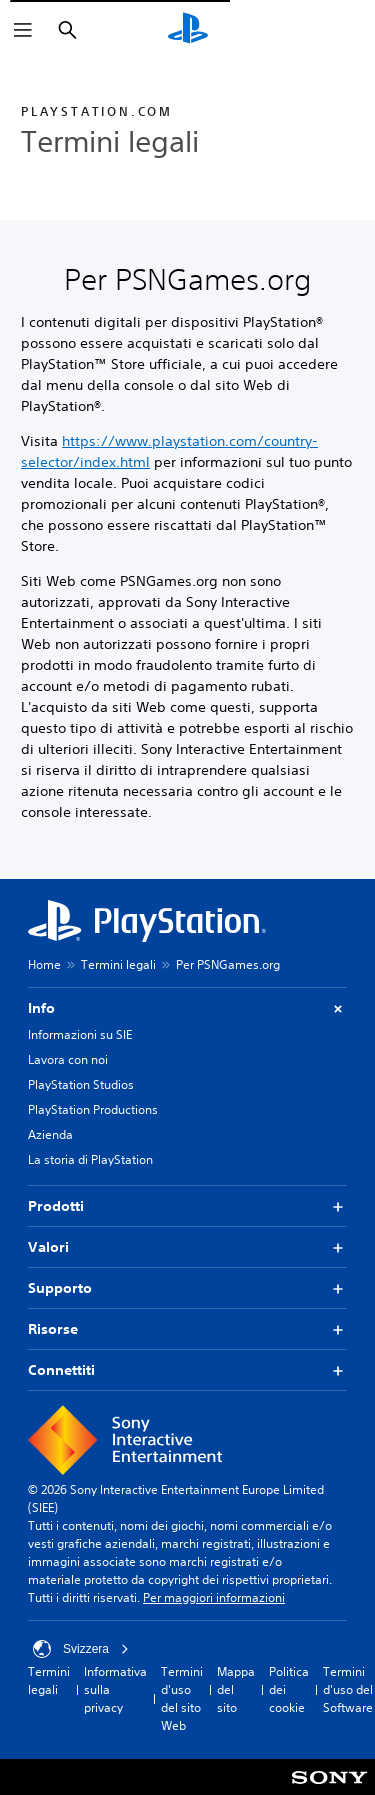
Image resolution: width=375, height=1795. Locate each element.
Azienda (50, 1134)
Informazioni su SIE (80, 1034)
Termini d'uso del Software (348, 1689)
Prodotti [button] (187, 1206)
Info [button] (187, 1008)
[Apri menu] (23, 30)
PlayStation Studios (81, 1084)
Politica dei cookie (289, 1689)
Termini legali (118, 964)
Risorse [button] (187, 1329)
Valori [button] (187, 1247)
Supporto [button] (187, 1288)
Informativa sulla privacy (115, 1689)
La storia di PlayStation (90, 1159)
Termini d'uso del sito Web (182, 1698)
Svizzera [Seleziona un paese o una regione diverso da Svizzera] (81, 1649)
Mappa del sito (236, 1689)
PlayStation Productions (93, 1109)
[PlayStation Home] (188, 30)
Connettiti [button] (187, 1370)
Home (44, 964)
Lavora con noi (68, 1059)
